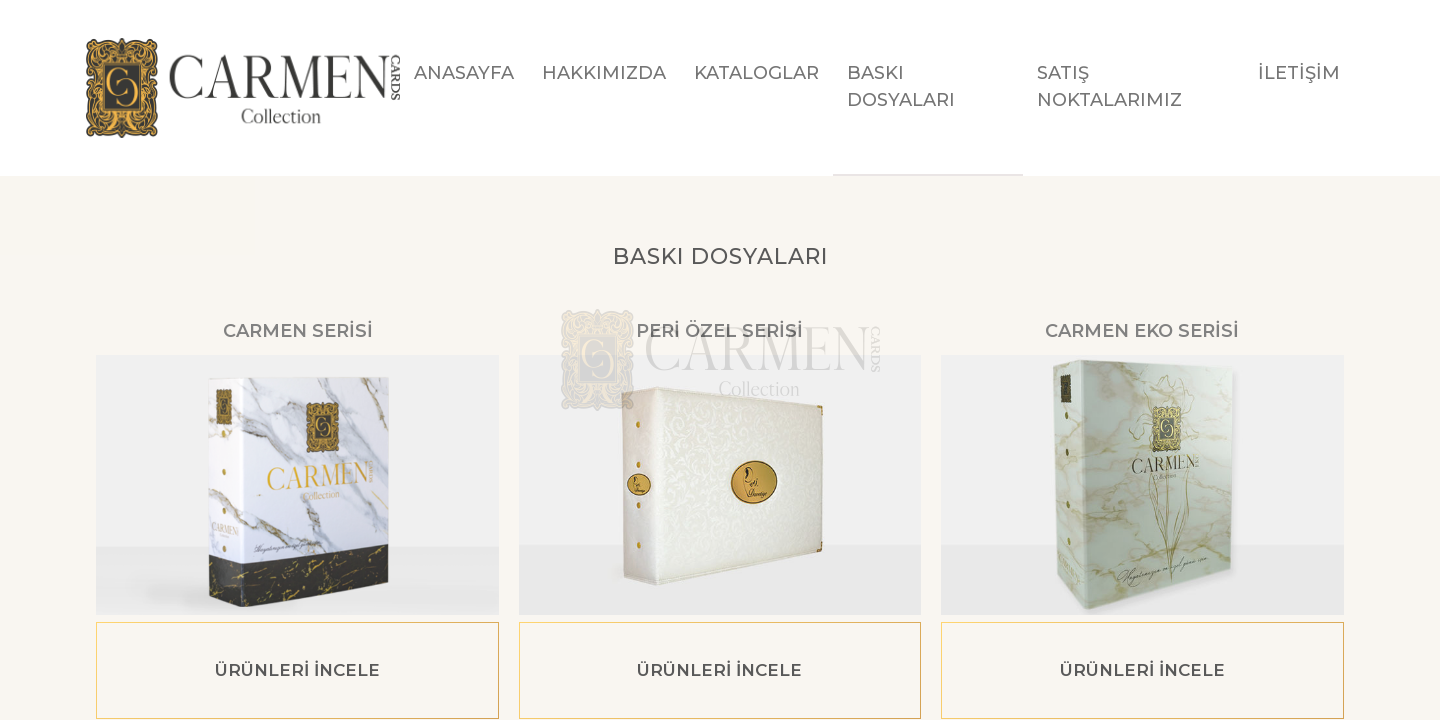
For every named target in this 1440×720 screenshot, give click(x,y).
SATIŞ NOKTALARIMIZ (1109, 86)
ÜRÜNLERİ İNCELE (297, 670)
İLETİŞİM (1299, 73)
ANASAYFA (464, 73)
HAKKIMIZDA (604, 73)
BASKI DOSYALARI (901, 86)
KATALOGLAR (756, 73)
